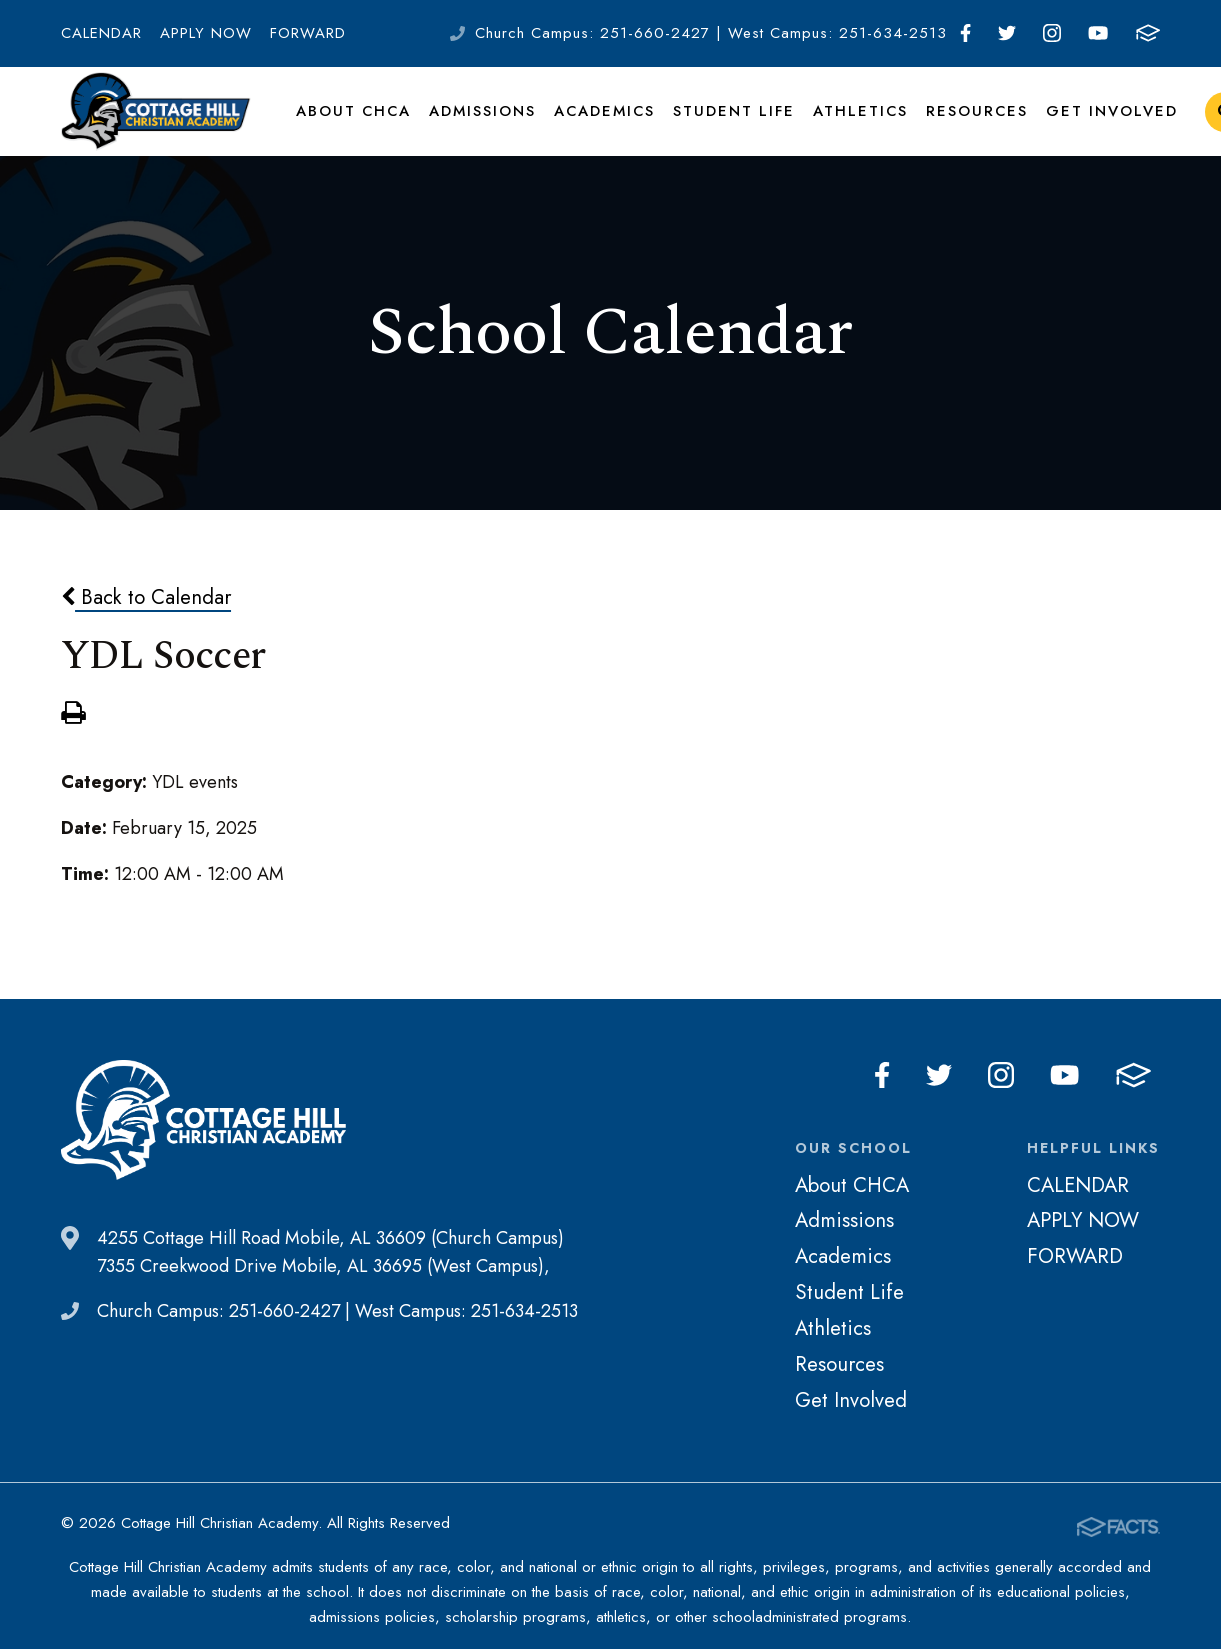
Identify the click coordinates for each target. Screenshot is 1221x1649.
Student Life (728, 124)
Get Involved (1094, 124)
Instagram (1052, 33)
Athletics (851, 124)
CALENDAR (101, 33)
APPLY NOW (206, 33)
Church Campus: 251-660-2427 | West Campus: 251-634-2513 (711, 33)
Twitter (1007, 33)
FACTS (1148, 33)
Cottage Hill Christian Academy (156, 124)
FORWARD (308, 33)
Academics (601, 124)
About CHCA (352, 124)
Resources (963, 124)
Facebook (965, 33)
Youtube (1098, 33)
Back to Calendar (146, 624)
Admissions (479, 124)
